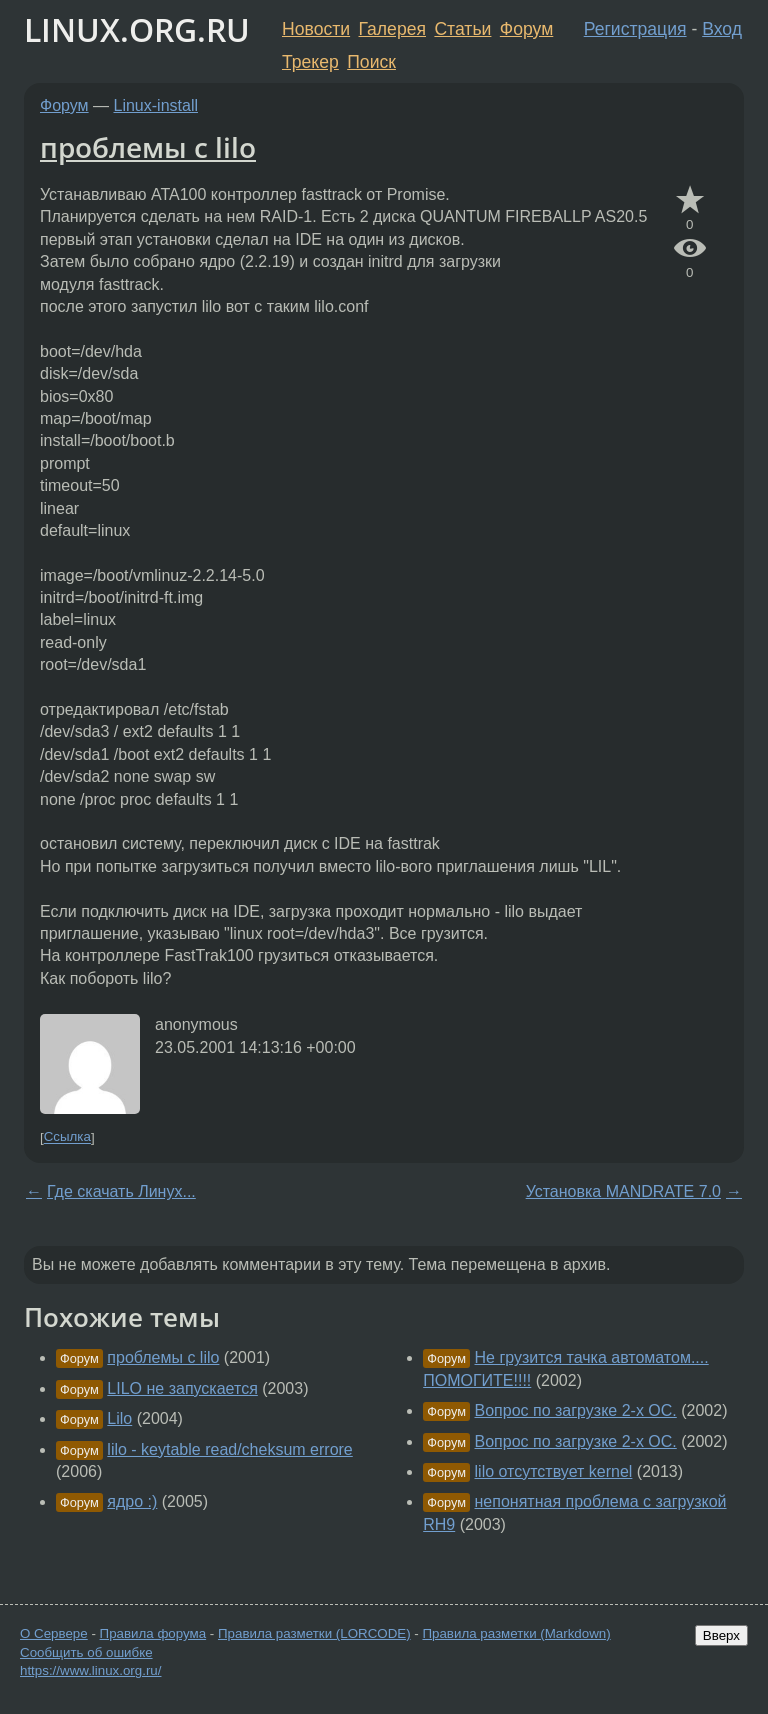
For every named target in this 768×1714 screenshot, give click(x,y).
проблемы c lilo (148, 147)
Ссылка (67, 1137)
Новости (316, 29)
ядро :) (132, 1501)
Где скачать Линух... (121, 1191)
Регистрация (635, 29)
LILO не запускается (182, 1388)
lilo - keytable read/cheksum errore (229, 1449)
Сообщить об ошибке (86, 1652)
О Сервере (54, 1633)
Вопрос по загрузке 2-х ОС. (576, 1410)
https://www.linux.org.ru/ (90, 1670)
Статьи (462, 29)
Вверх (721, 1635)
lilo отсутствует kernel (554, 1471)
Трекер (310, 62)
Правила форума (153, 1633)
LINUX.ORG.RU (137, 29)
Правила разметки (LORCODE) (314, 1633)
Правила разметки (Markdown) (516, 1633)
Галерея (392, 29)
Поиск (371, 62)
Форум (526, 29)
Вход (722, 29)
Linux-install (156, 105)
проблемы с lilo (163, 1357)
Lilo (119, 1418)
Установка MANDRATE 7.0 (623, 1191)
